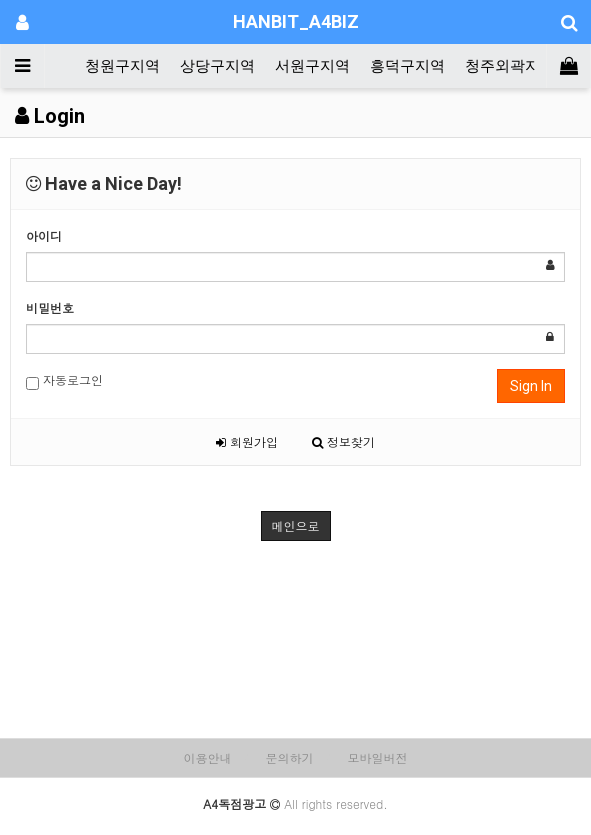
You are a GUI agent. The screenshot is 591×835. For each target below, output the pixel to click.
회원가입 (247, 441)
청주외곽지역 (510, 66)
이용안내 (207, 757)
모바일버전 (378, 757)
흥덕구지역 (407, 66)
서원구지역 (312, 66)
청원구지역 (122, 66)
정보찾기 (343, 441)
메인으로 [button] (296, 525)
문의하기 (290, 757)
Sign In (531, 386)
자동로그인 (64, 380)
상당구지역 (217, 66)
